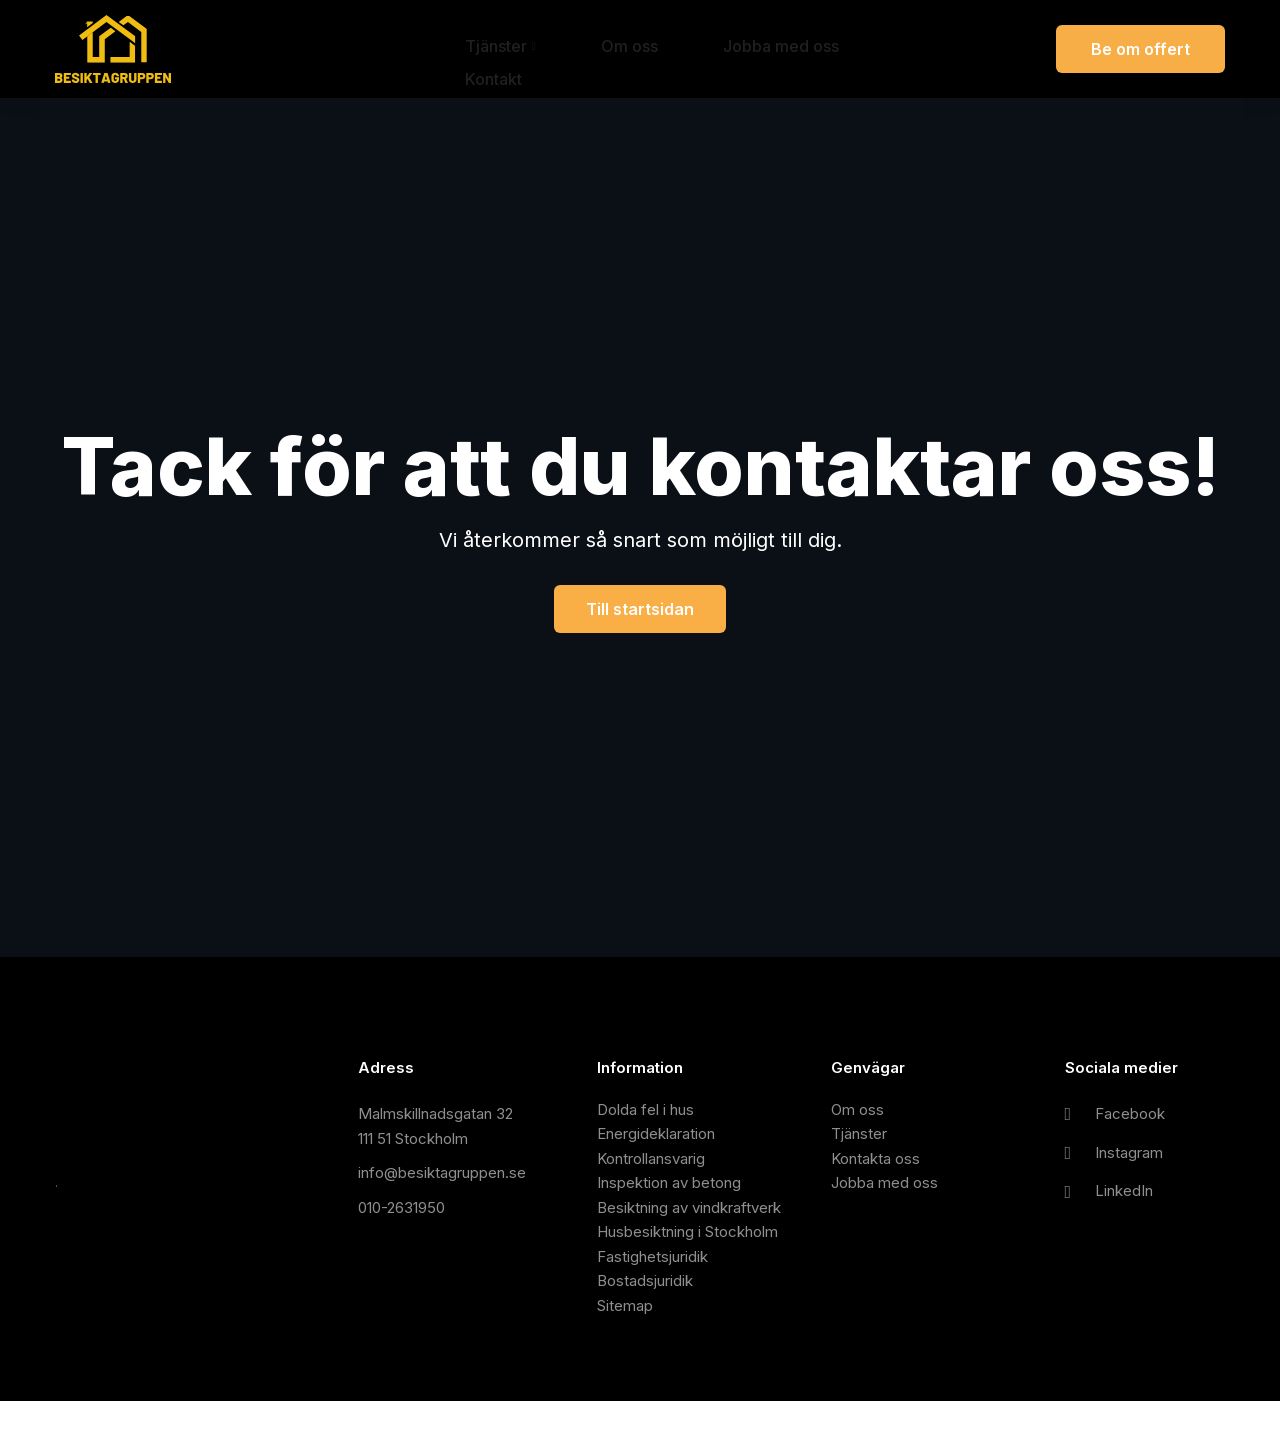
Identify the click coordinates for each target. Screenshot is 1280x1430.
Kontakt (823, 49)
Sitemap (625, 1332)
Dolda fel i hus (645, 1110)
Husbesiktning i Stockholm (687, 1249)
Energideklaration (656, 1138)
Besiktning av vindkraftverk (689, 1221)
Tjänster (487, 49)
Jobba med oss (704, 49)
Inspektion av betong (669, 1193)
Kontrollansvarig (651, 1165)
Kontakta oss (875, 1165)
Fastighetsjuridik (652, 1276)
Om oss (584, 49)
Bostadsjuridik (645, 1304)
